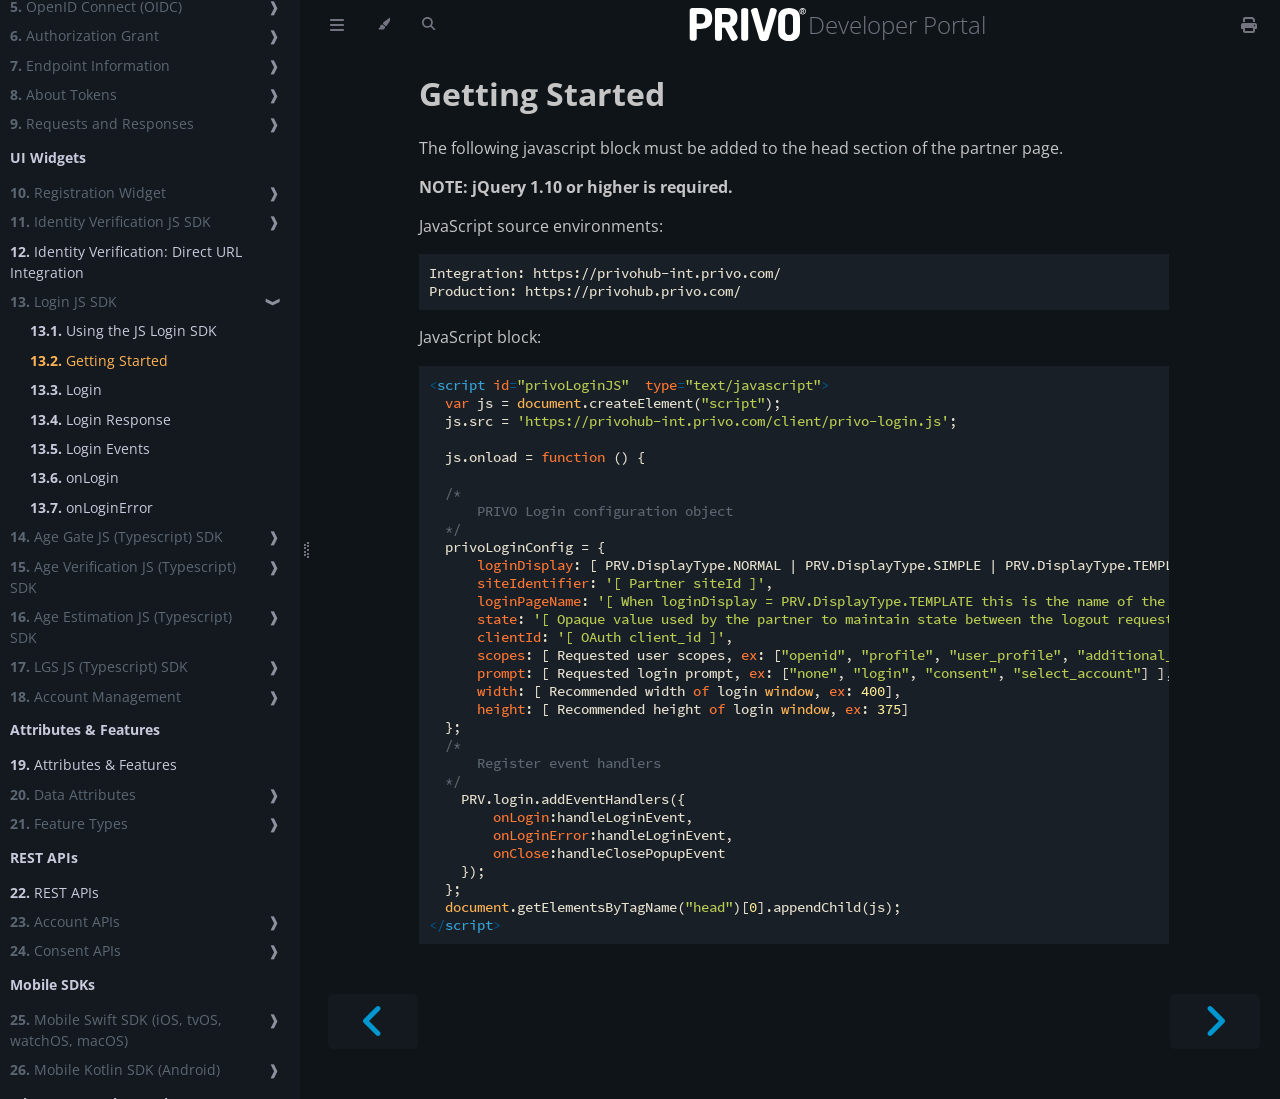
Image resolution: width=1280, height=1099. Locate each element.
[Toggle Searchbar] (428, 25)
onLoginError (91, 507)
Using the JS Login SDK (123, 330)
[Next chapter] (1215, 1021)
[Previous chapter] (373, 1021)
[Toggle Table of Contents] (337, 25)
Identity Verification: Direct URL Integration (126, 262)
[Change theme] (383, 25)
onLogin (74, 477)
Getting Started (99, 360)
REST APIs (54, 892)
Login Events (90, 448)
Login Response (100, 419)
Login (66, 389)
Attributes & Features (93, 764)
